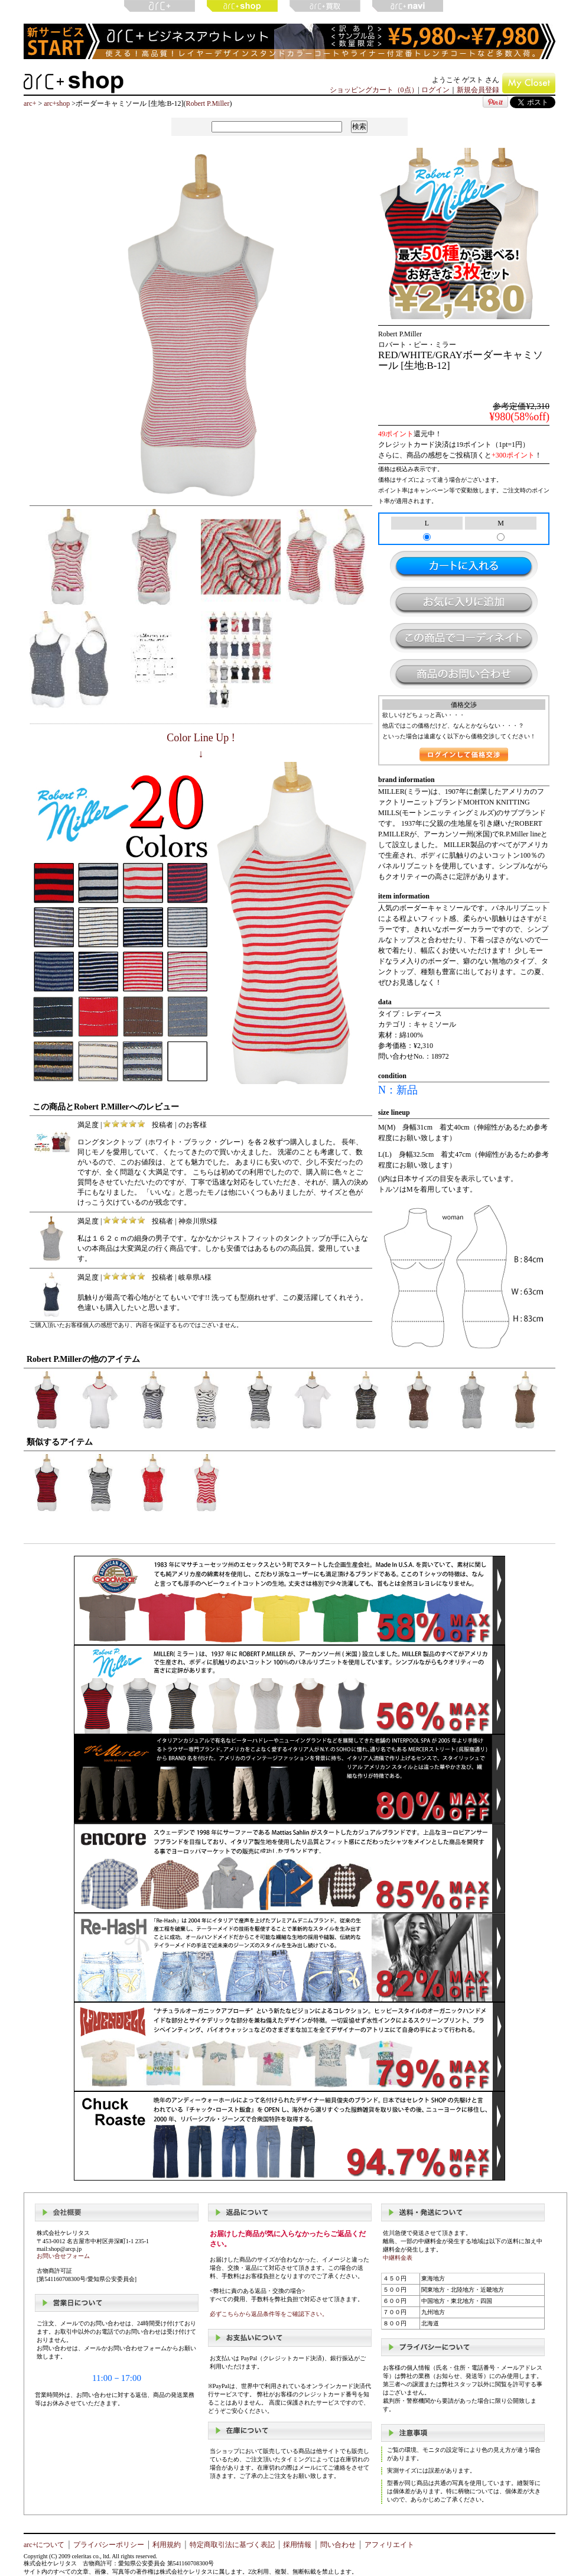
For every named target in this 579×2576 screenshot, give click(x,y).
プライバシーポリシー (108, 2545)
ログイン (435, 90)
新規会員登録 (478, 90)
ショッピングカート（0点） (374, 90)
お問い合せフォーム (63, 2256)
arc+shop (57, 103)
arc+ (30, 103)
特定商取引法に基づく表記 (232, 2545)
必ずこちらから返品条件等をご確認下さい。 (269, 2314)
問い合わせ (338, 2545)
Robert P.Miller (207, 103)
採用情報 (297, 2545)
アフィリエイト (389, 2545)
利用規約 (166, 2545)
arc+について (44, 2545)
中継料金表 (397, 2257)
